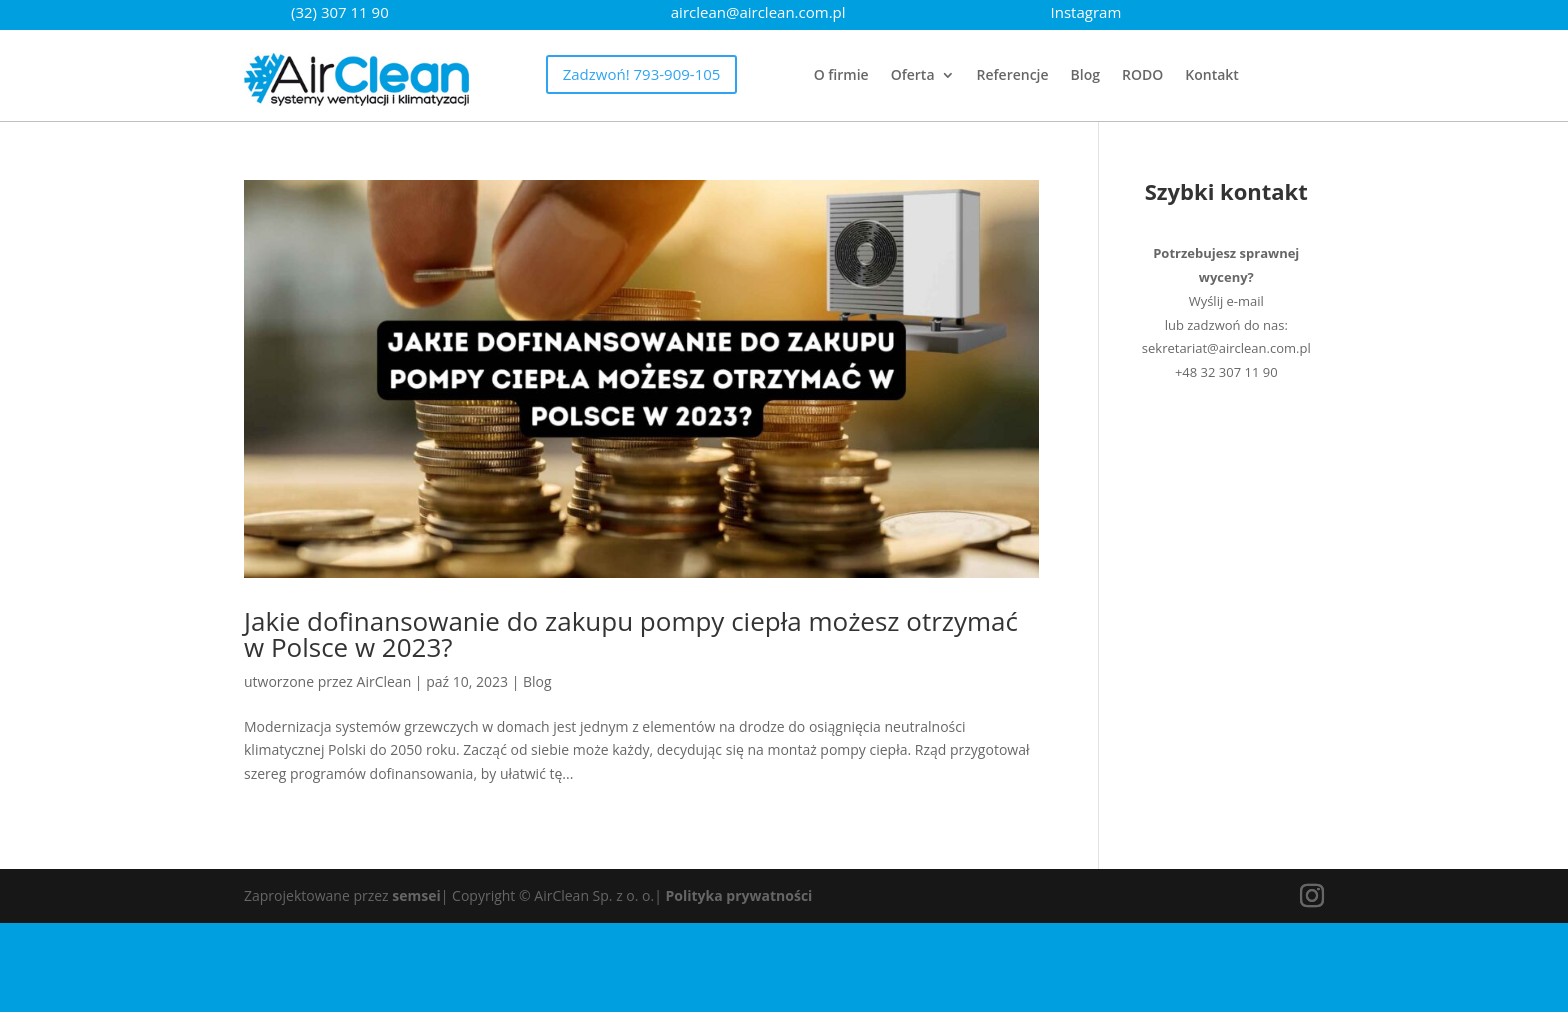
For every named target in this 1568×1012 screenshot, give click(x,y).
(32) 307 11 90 (340, 12)
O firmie (841, 76)
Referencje (1013, 76)
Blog (1085, 76)
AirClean (384, 681)
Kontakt (1212, 76)
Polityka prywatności (739, 895)
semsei (416, 895)
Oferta (913, 76)
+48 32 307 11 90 (1226, 372)
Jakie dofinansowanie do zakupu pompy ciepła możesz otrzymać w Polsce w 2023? (631, 634)
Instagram (1086, 12)
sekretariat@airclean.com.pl (1226, 348)
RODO (1142, 76)
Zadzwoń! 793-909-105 (642, 74)
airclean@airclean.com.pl (758, 12)
